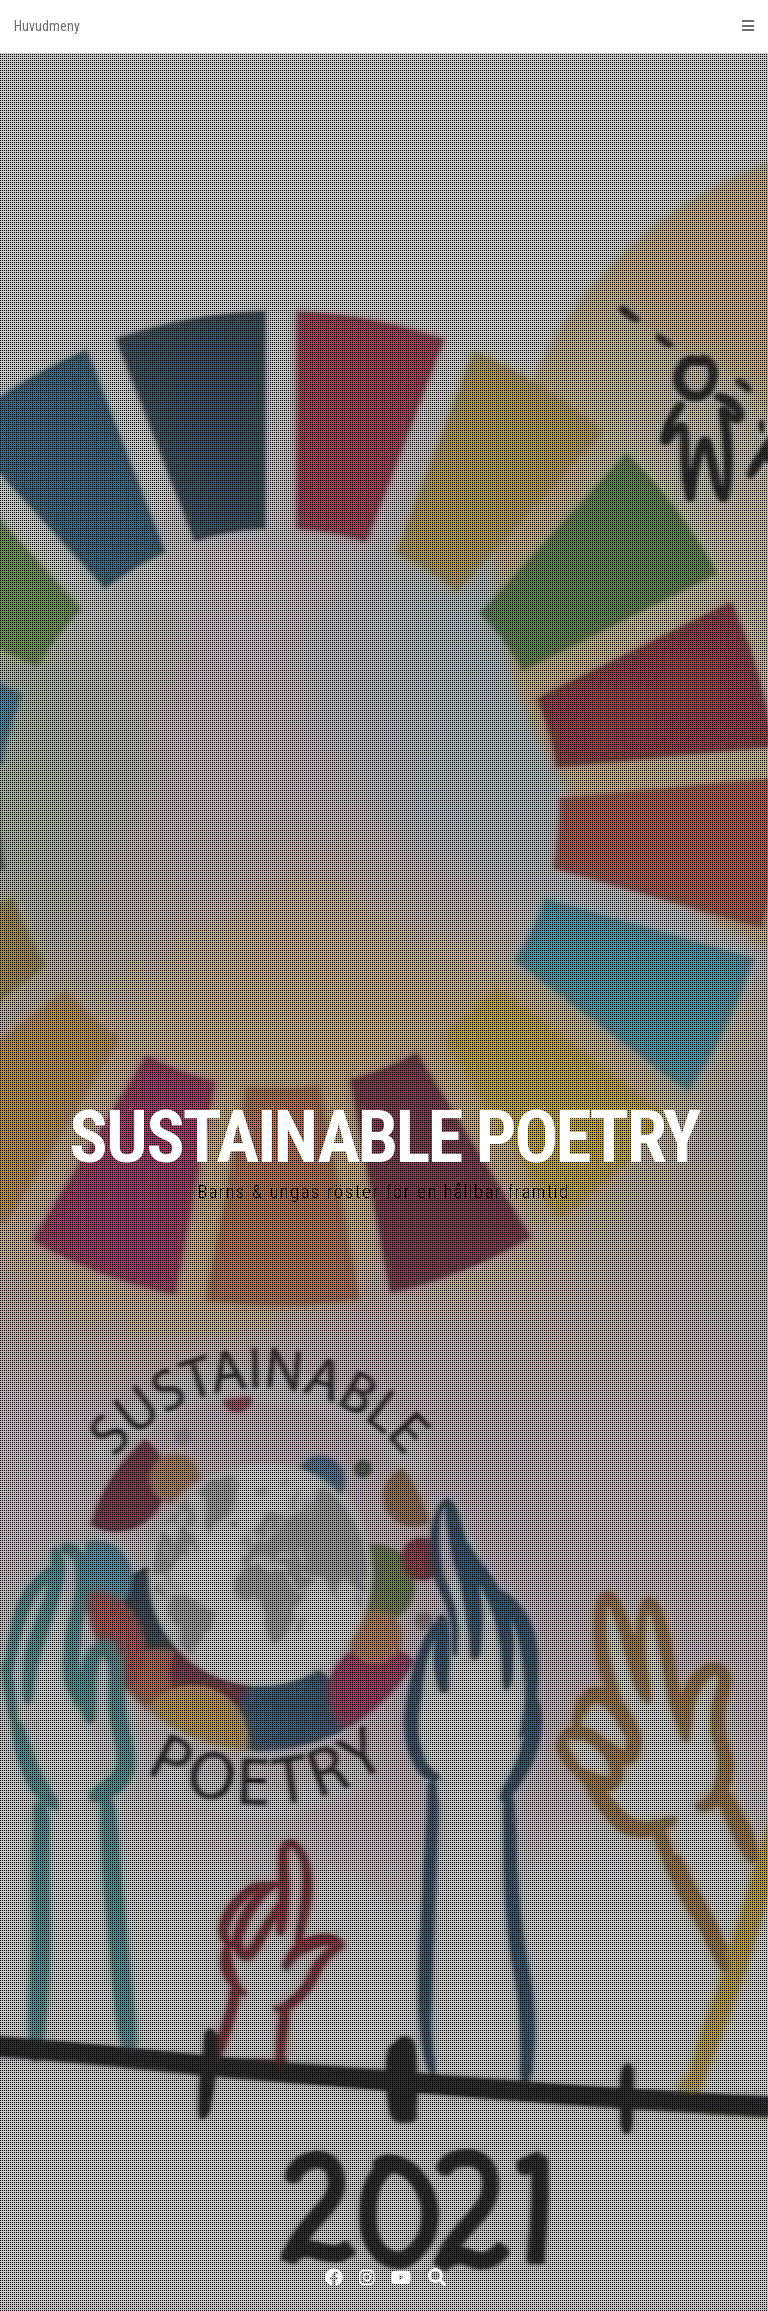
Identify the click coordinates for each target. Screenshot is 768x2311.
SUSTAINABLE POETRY (384, 1137)
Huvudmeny (384, 26)
